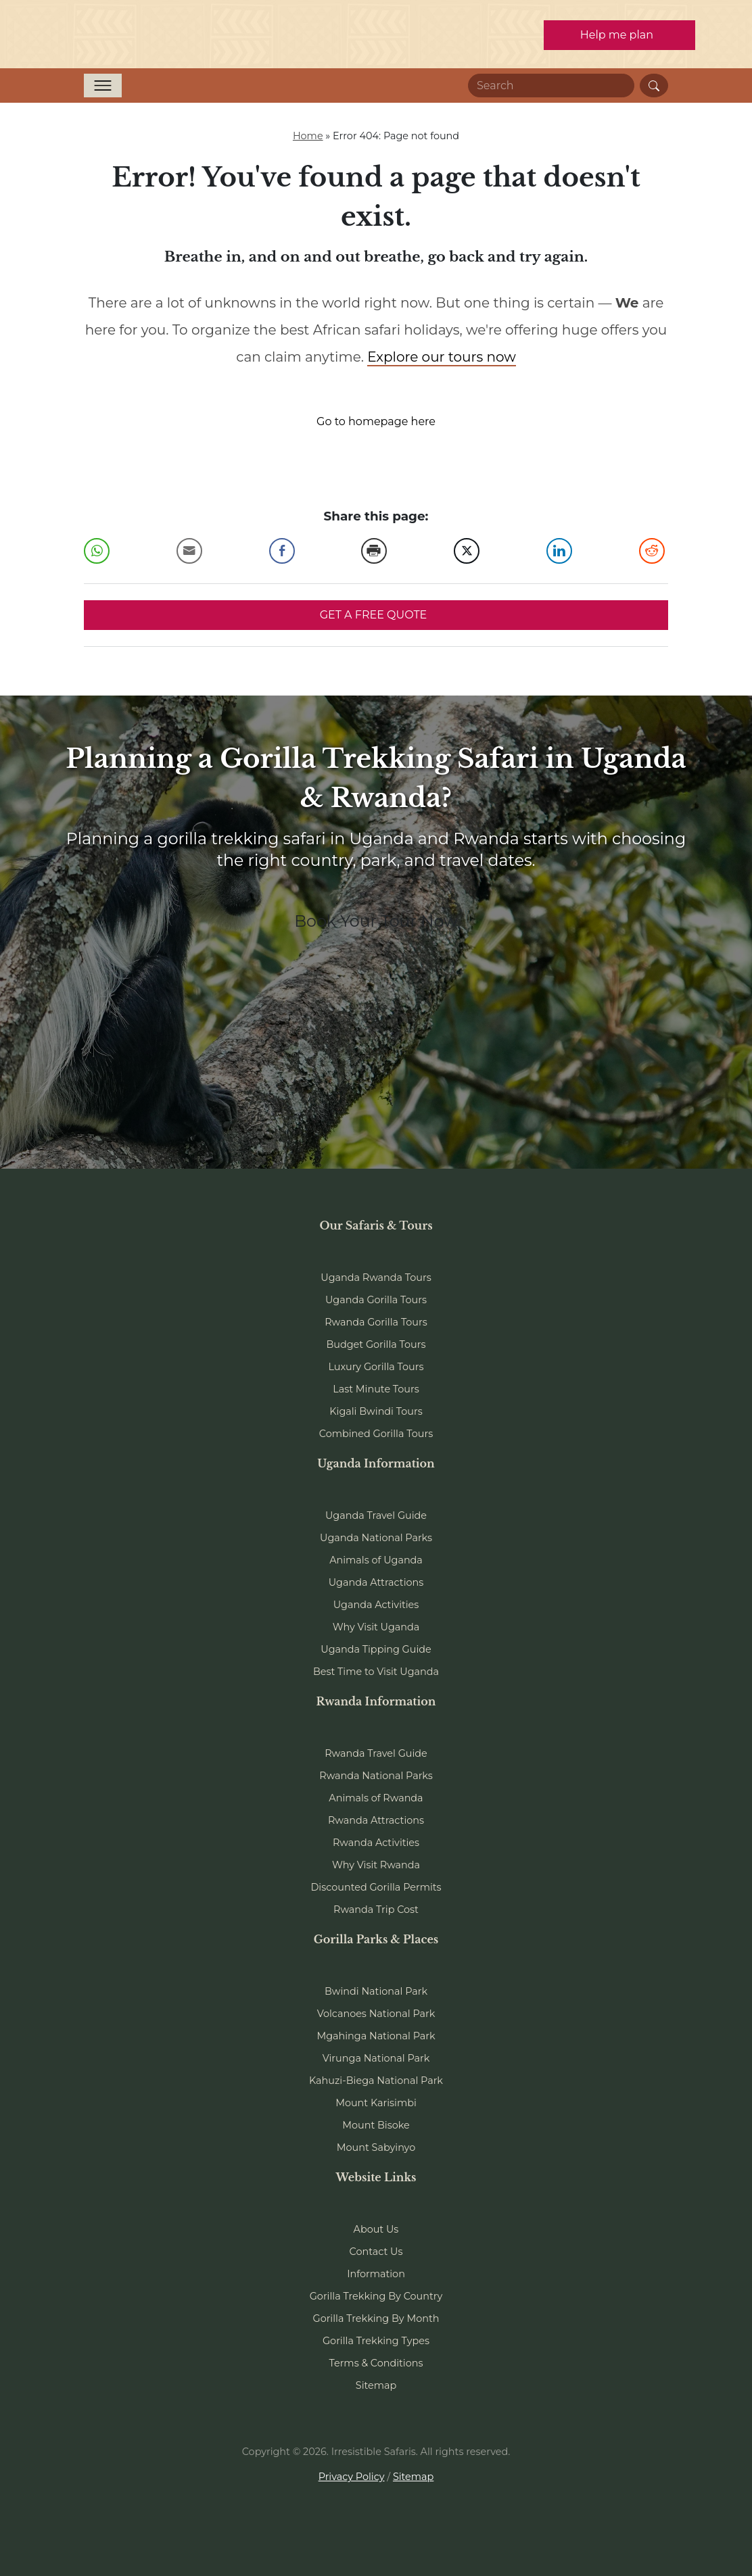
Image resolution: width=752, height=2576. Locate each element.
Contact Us (376, 2251)
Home (308, 136)
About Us (376, 2229)
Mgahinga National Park (375, 2036)
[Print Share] (374, 551)
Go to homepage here (376, 421)
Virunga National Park (376, 2058)
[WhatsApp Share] (97, 551)
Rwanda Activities (376, 1843)
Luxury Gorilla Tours (375, 1367)
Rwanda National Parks (375, 1776)
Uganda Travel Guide (376, 1515)
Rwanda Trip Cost (376, 1909)
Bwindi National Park (376, 1991)
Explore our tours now (441, 357)
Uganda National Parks (376, 1538)
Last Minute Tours (376, 1389)
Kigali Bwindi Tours (375, 1411)
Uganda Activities (376, 1605)
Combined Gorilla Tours (376, 1434)
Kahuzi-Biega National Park (376, 2080)
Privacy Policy (352, 2477)
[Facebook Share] (282, 551)
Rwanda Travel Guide (376, 1753)
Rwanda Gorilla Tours (376, 1322)
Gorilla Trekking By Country (376, 2296)
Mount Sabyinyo (376, 2147)
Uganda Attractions (376, 1582)
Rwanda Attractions (376, 1820)
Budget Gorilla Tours (375, 1344)
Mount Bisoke (376, 2125)
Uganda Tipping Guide (376, 1649)
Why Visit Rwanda (376, 1865)
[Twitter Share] (466, 551)
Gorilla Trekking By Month (376, 2318)
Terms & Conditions (376, 2363)
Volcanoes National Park (376, 2014)
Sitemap (376, 2385)
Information (376, 2274)
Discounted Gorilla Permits (375, 1887)
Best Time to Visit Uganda (376, 1672)
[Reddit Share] (652, 551)
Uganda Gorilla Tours (376, 1300)
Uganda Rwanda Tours (376, 1277)
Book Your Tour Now (376, 921)
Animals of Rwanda (376, 1798)
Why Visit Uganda (376, 1627)
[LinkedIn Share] (559, 551)
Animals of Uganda (376, 1560)
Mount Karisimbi (376, 2103)
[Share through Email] (189, 551)
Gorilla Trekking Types (376, 2341)
